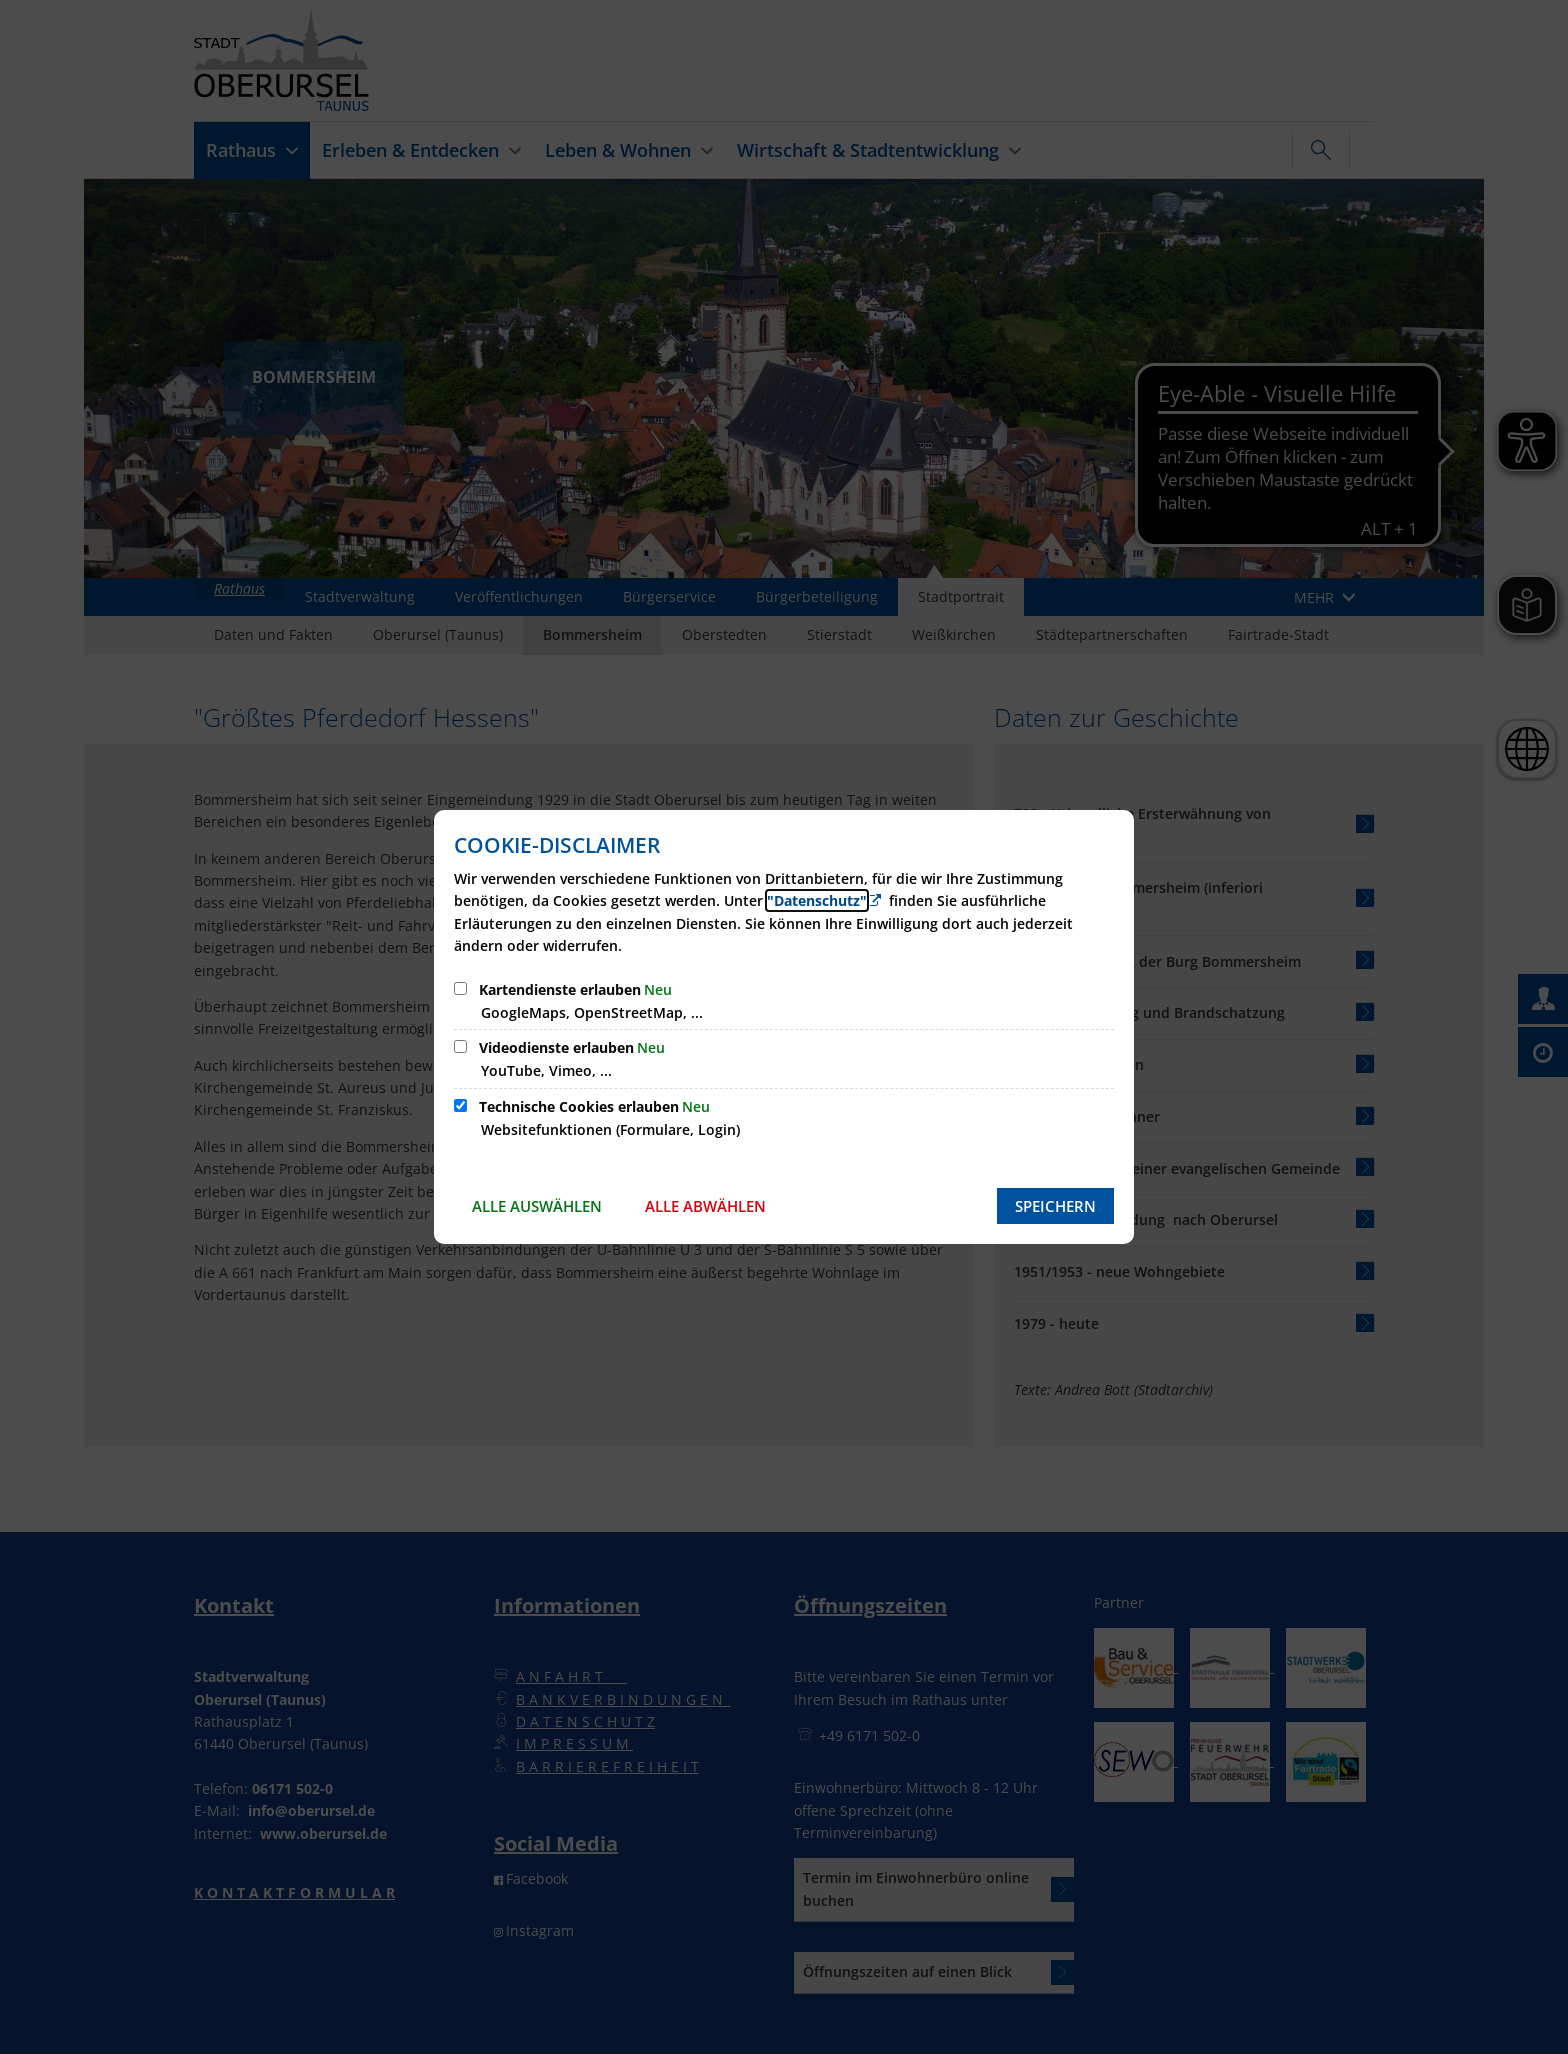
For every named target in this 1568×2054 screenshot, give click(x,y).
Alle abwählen (705, 1206)
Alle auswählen (537, 1206)
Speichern (1055, 1206)
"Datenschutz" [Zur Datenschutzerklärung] (817, 900)
